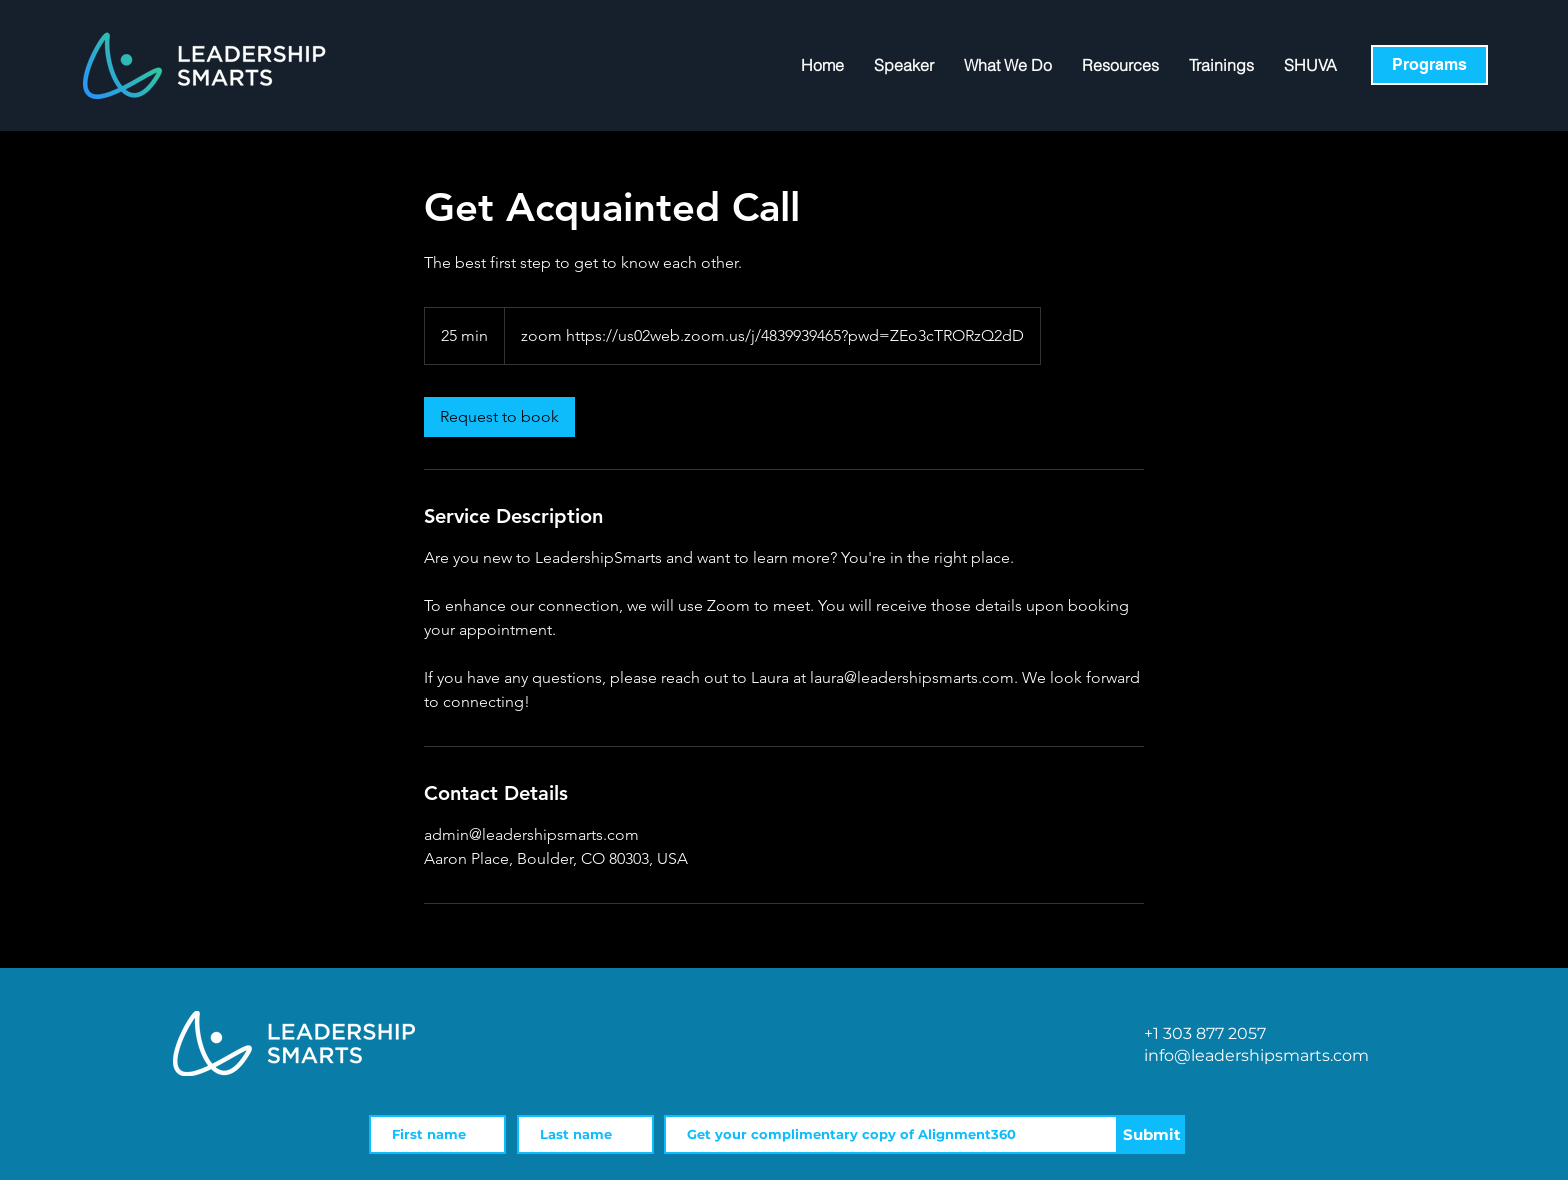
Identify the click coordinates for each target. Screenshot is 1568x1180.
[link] (499, 417)
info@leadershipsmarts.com (1256, 1055)
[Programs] (1429, 65)
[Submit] (1151, 1134)
